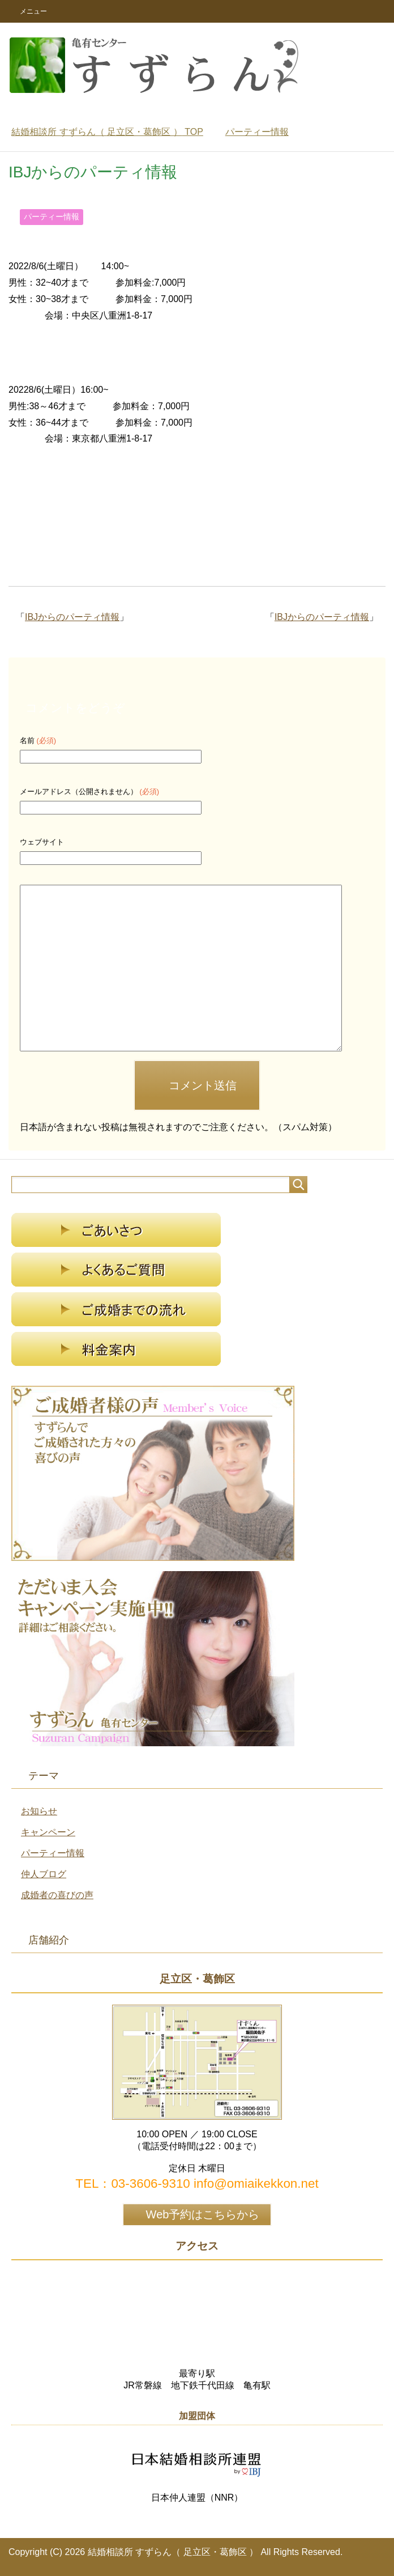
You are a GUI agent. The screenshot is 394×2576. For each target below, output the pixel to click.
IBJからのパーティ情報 (322, 617)
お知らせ (39, 1811)
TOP (107, 132)
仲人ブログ (43, 1874)
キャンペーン (48, 1832)
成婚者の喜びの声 (57, 1895)
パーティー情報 (51, 216)
